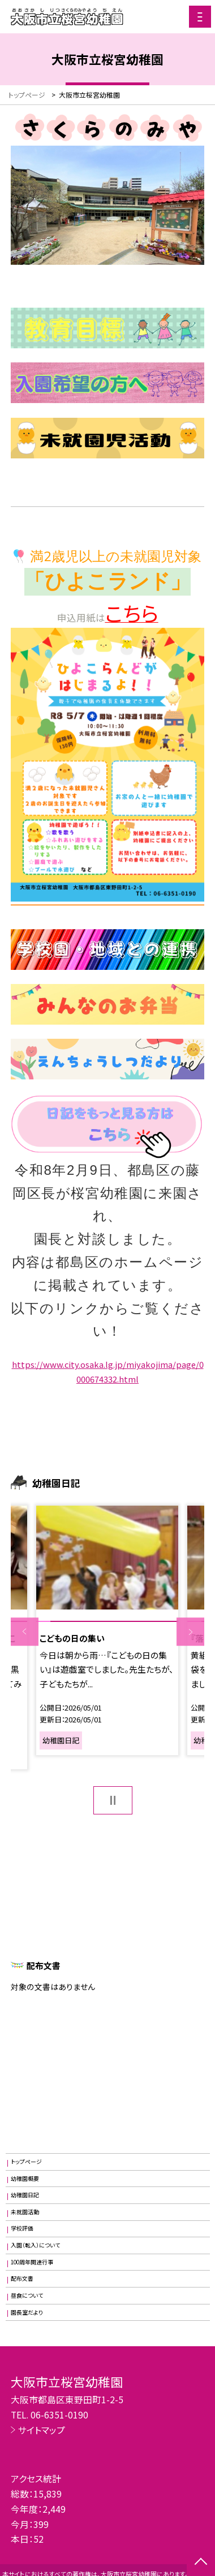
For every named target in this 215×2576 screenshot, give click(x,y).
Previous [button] (24, 1632)
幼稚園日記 (25, 2195)
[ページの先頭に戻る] (201, 2562)
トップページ (26, 2162)
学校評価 (22, 2228)
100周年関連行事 (32, 2262)
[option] (107, 1630)
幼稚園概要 (25, 2179)
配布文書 (22, 2278)
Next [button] (190, 1632)
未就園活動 (25, 2212)
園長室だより (27, 2312)
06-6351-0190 (59, 2414)
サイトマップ (41, 2430)
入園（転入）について (35, 2245)
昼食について (27, 2295)
